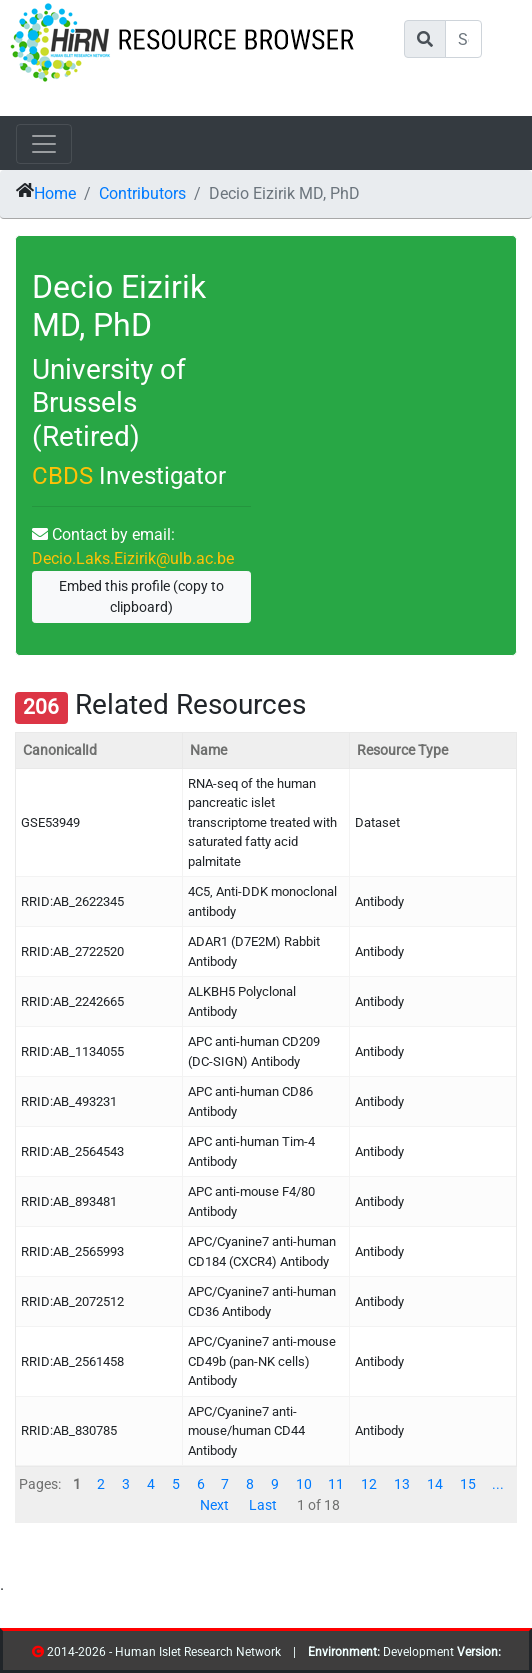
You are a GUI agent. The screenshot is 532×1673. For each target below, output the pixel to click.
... (498, 1484)
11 (336, 1484)
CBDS (62, 476)
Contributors (142, 193)
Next (214, 1505)
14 (435, 1484)
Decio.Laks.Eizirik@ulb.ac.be (133, 558)
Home (55, 193)
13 (402, 1484)
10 (304, 1484)
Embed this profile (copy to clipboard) (141, 596)
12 (369, 1484)
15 (468, 1484)
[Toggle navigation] (44, 144)
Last (263, 1505)
